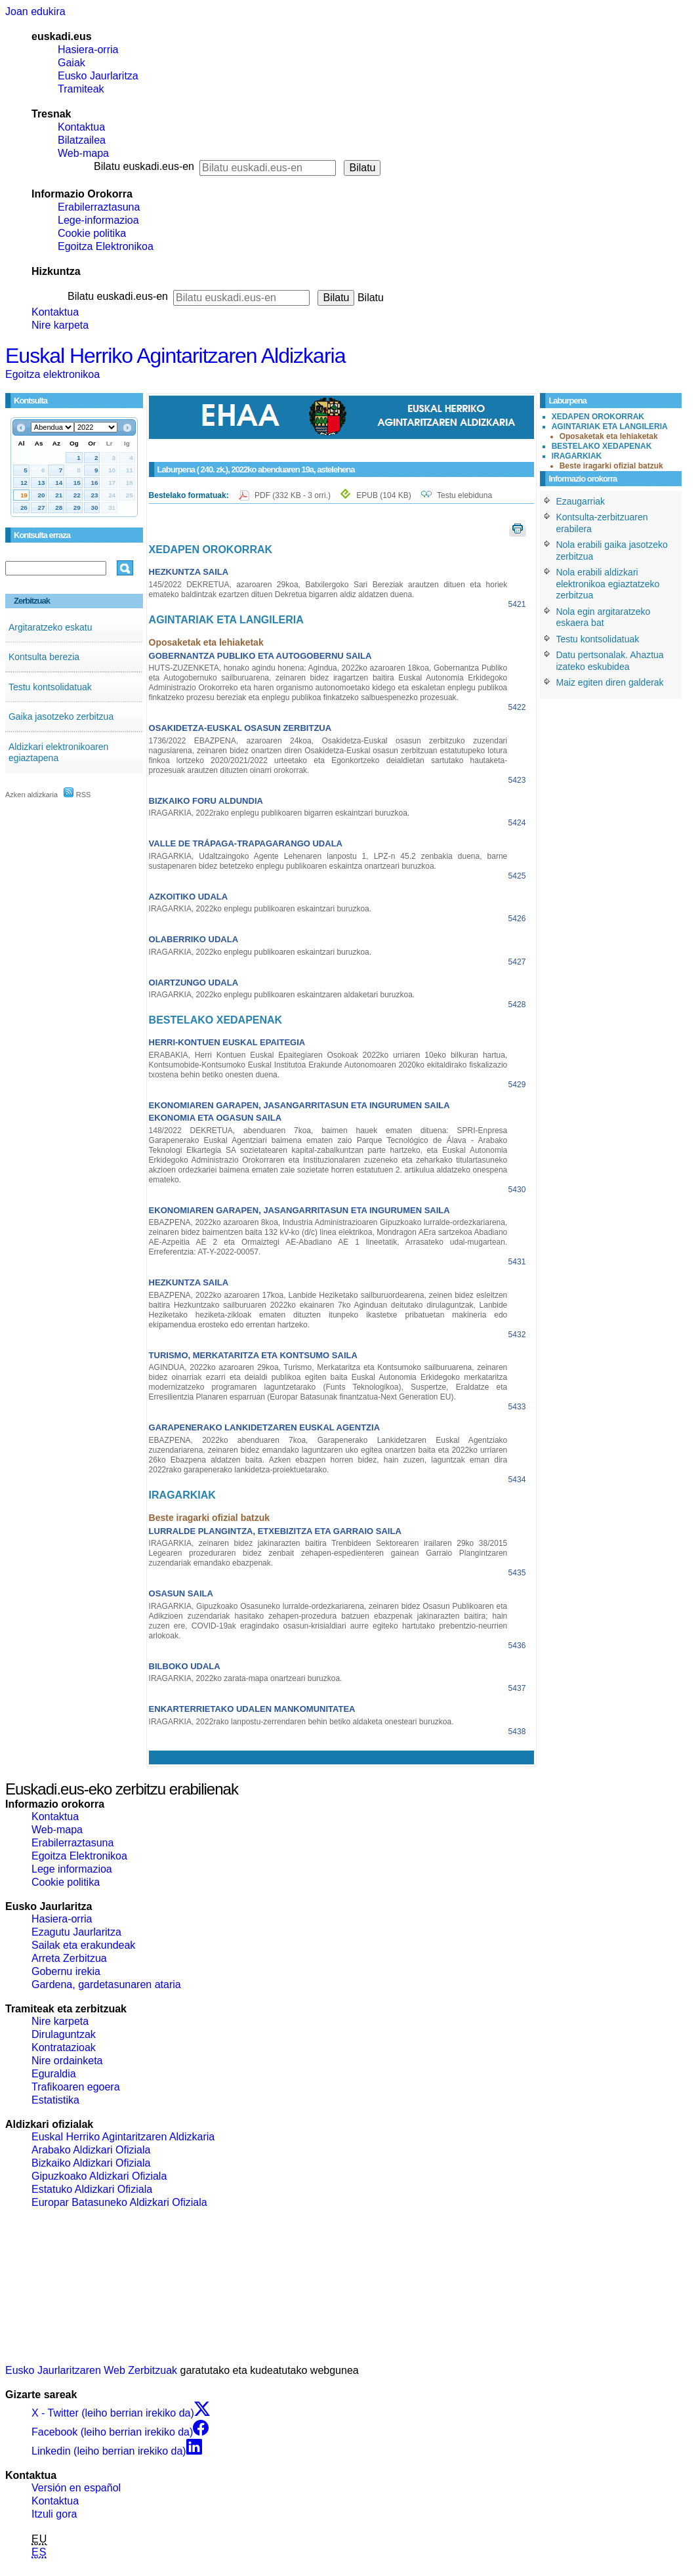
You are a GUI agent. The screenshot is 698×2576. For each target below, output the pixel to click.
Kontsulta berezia (44, 657)
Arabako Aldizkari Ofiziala (90, 2149)
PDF (294, 495)
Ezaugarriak (580, 501)
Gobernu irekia (65, 1971)
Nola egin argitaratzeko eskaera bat (603, 617)
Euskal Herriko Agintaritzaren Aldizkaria (175, 355)
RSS (77, 795)
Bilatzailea (82, 140)
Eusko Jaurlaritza (98, 75)
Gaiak (71, 62)
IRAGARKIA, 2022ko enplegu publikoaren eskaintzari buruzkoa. (260, 908)
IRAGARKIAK (577, 456)
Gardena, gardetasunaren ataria (106, 1984)
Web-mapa (83, 153)
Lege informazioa (71, 1869)
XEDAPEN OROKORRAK (598, 416)
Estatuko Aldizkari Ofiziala (91, 2189)
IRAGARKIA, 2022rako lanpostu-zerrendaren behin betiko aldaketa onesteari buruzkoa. (301, 1721)
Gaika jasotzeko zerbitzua (61, 716)
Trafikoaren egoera (75, 2086)
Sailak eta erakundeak (83, 1945)
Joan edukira (35, 11)
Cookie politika (92, 233)
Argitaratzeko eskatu (50, 627)
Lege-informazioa (98, 220)
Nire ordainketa (67, 2060)
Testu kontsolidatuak (50, 687)
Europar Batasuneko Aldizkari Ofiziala (119, 2202)
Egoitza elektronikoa (52, 374)
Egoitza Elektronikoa (106, 246)
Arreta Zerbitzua (69, 1958)
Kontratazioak (63, 2047)
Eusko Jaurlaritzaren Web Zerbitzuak (91, 2370)
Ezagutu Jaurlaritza (76, 1932)
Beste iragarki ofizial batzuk (611, 465)
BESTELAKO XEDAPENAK (602, 446)
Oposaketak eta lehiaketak (609, 436)
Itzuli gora (54, 2514)
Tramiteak (81, 88)
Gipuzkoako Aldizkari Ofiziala (99, 2176)
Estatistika (55, 2100)
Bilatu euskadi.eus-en (144, 166)
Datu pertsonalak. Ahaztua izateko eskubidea (609, 661)
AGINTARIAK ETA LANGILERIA (610, 426)
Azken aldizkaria (31, 795)
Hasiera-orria (88, 49)
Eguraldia (53, 2073)
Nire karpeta (60, 325)
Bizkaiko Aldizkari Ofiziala (90, 2163)
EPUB (383, 495)
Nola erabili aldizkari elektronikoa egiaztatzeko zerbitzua (607, 583)
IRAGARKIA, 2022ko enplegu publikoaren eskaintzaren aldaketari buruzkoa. (282, 994)
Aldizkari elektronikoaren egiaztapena (59, 752)
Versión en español (76, 2487)
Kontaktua (81, 127)
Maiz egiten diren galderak (609, 682)
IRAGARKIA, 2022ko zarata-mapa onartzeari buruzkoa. (245, 1678)
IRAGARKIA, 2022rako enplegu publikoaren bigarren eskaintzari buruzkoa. (279, 813)
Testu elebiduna (464, 495)
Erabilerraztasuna (99, 207)
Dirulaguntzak (63, 2034)
